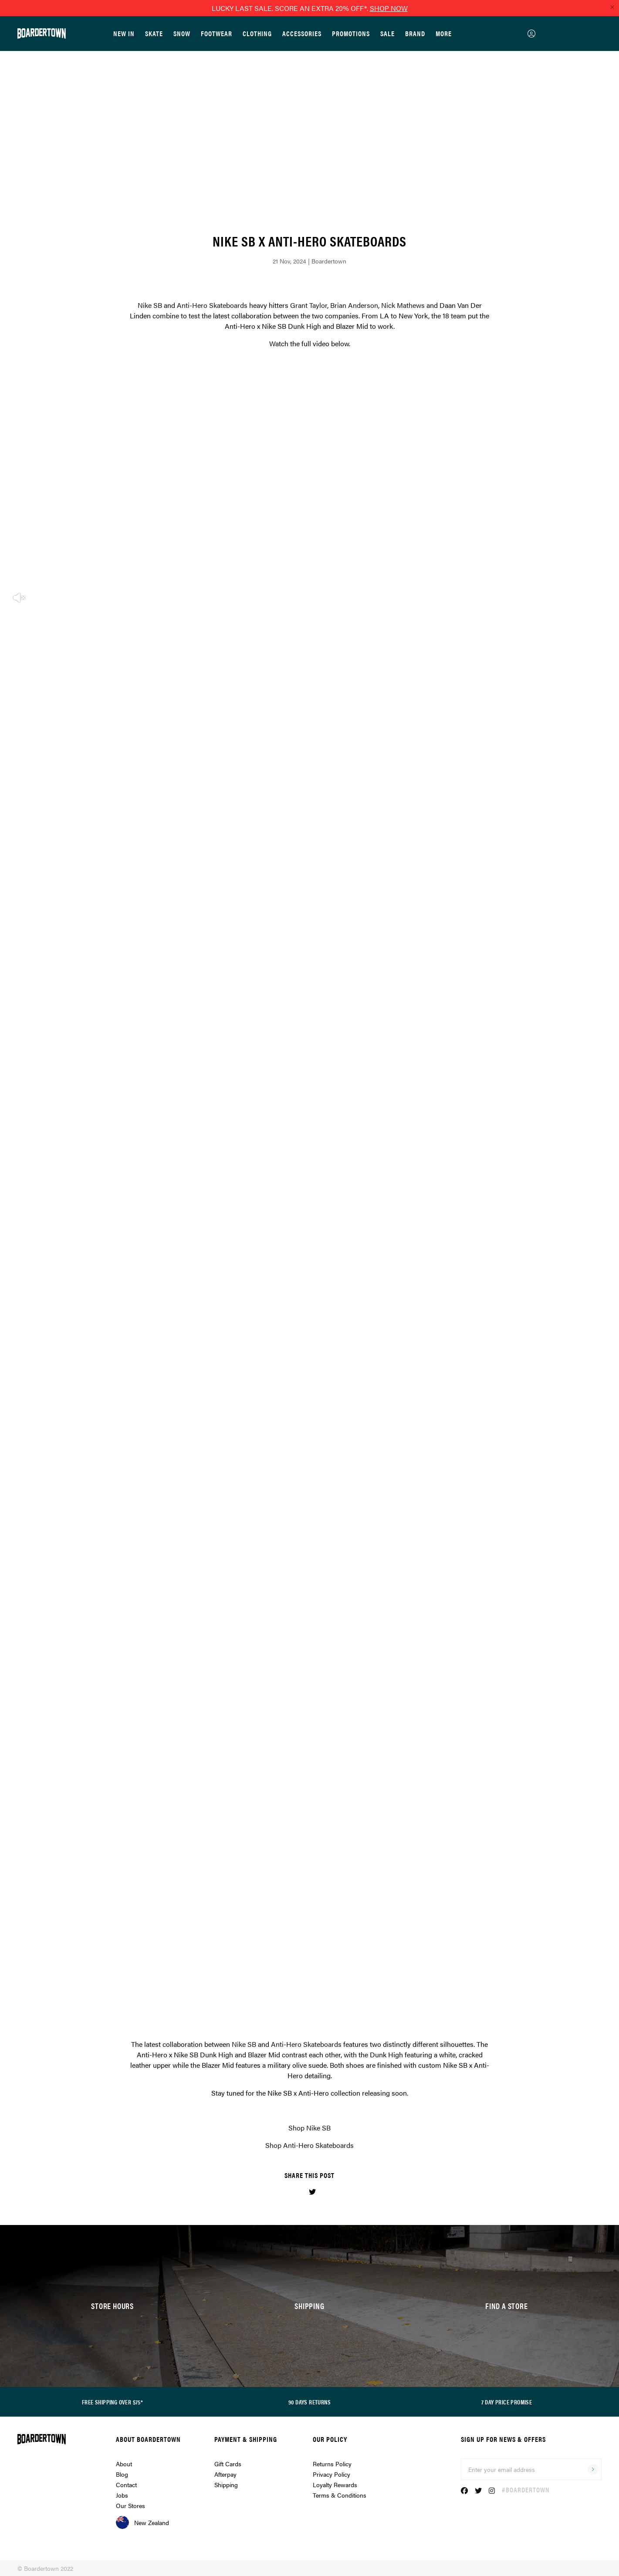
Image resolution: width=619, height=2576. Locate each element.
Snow (181, 33)
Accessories (301, 33)
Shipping (226, 2484)
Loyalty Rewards (335, 2484)
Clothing (257, 33)
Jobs (122, 2495)
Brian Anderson (354, 305)
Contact (126, 2484)
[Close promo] (612, 7)
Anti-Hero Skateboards (212, 305)
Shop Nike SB (309, 2128)
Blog (122, 2474)
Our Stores (130, 2505)
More (444, 33)
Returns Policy (332, 2463)
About (124, 2463)
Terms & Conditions (339, 2495)
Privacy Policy (331, 2474)
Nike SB (150, 305)
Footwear (216, 33)
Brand (415, 33)
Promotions (351, 33)
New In (124, 33)
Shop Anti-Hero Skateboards (309, 2145)
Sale (387, 33)
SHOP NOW (389, 8)
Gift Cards (227, 2463)
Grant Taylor (308, 305)
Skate (154, 33)
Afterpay (225, 2474)
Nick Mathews (403, 305)
